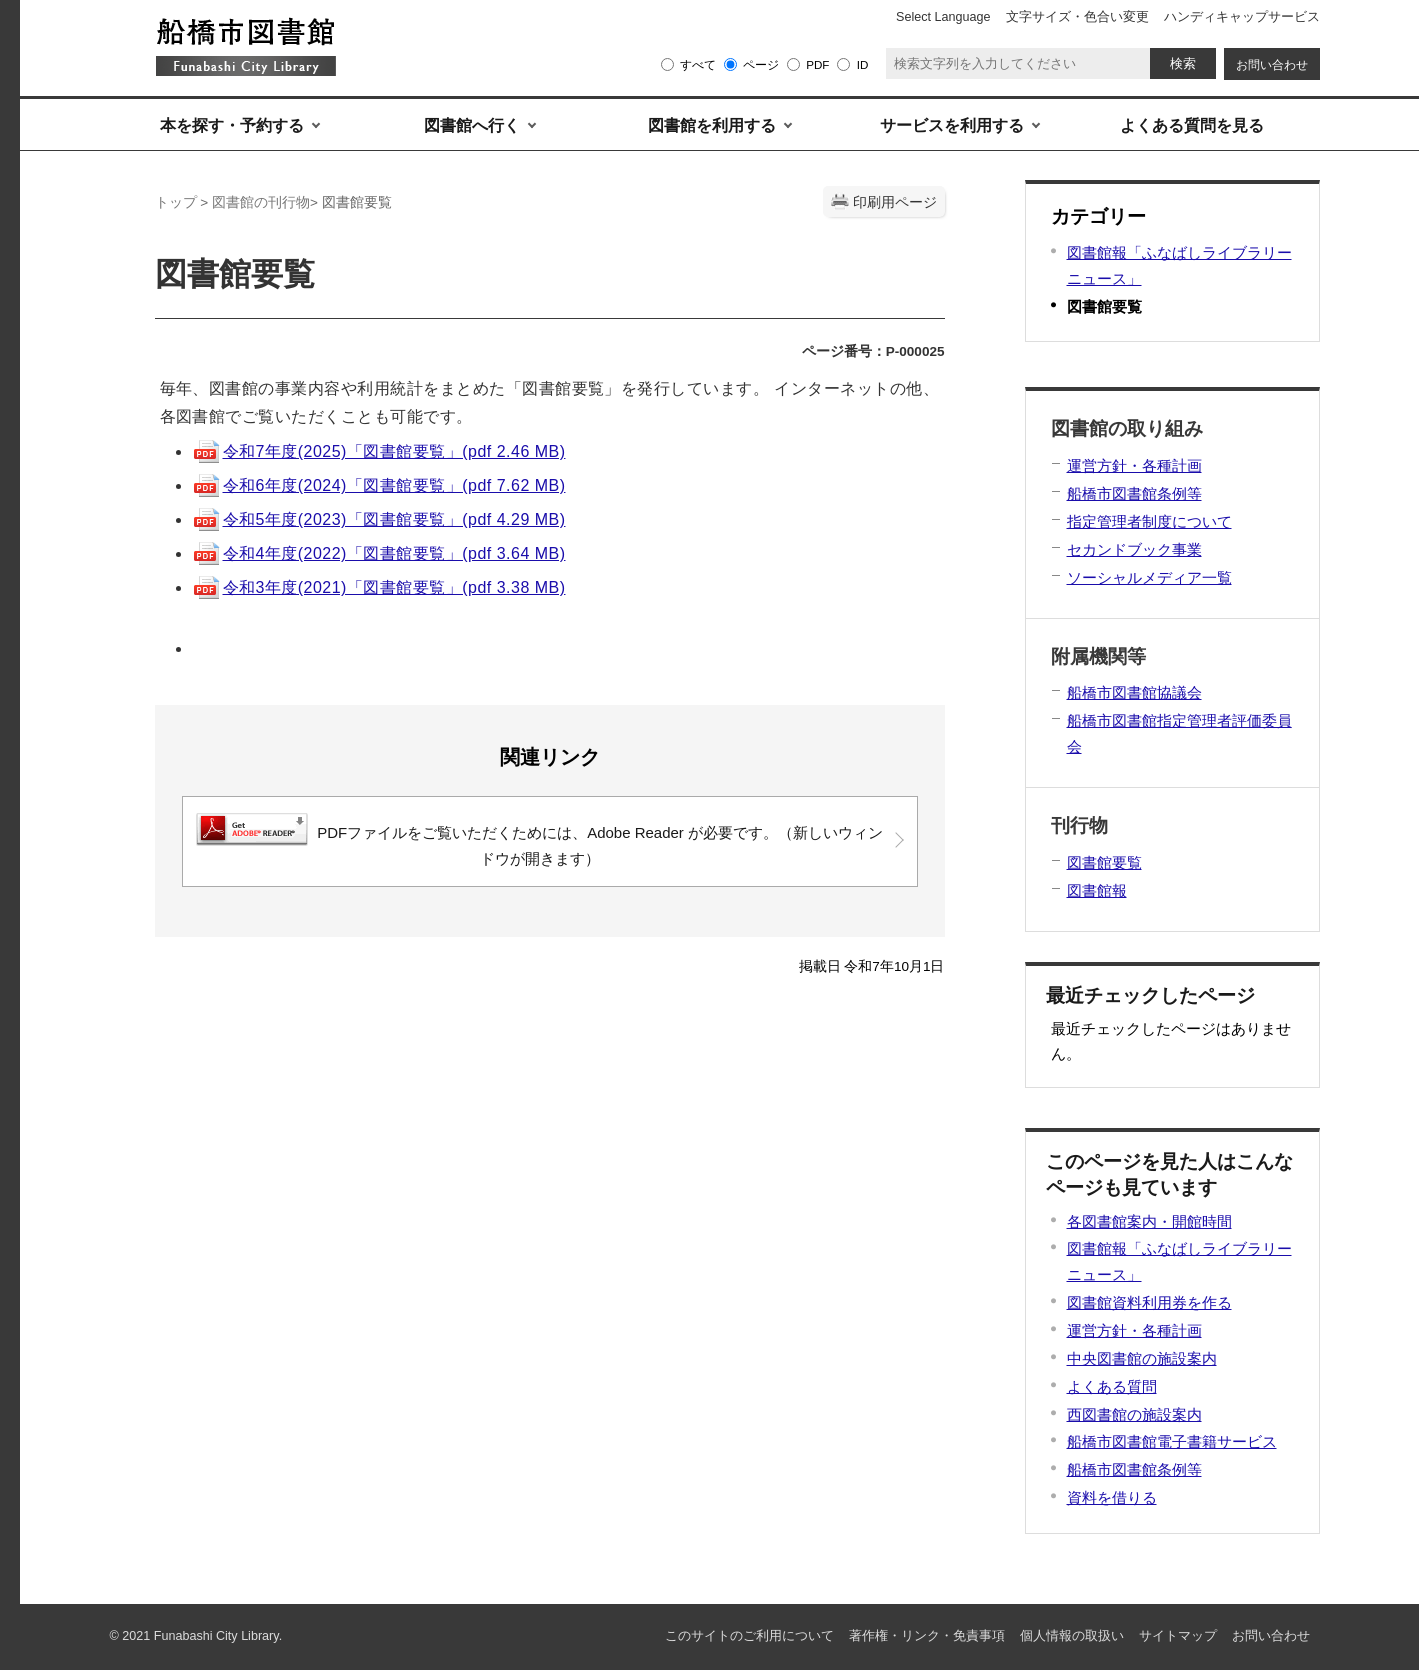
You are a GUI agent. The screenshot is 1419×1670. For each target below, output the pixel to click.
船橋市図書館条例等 (1134, 1469)
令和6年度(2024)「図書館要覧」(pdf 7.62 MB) (379, 485)
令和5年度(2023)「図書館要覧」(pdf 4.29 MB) (379, 519)
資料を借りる (1112, 1497)
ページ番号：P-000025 (873, 351)
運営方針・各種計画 (1134, 1330)
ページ (761, 64)
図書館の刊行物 (261, 202)
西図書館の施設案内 (1134, 1414)
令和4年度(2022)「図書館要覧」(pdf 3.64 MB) (379, 553)
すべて (698, 64)
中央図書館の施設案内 (1142, 1358)
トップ (176, 202)
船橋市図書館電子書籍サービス (1172, 1441)
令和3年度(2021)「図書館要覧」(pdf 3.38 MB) (379, 587)
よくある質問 (1112, 1386)
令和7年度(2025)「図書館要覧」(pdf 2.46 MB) (379, 451)
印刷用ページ (895, 202)
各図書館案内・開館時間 (1149, 1221)
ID (863, 64)
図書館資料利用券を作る (1149, 1302)
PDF (817, 64)
